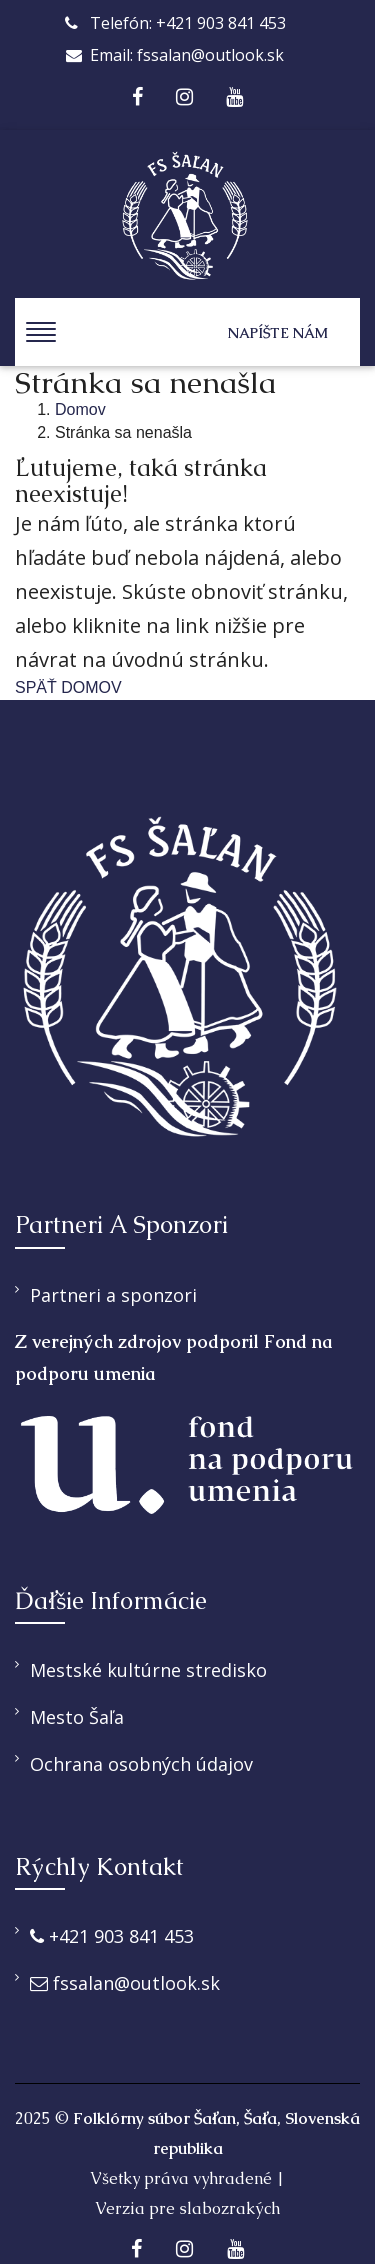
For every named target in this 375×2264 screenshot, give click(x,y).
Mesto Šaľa (77, 1717)
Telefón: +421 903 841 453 (175, 23)
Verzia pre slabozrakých (187, 2208)
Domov (80, 409)
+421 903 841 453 (112, 1936)
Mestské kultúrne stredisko (148, 1670)
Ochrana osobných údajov (141, 1764)
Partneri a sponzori (113, 1295)
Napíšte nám (278, 333)
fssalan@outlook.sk (125, 1983)
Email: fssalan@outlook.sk (175, 55)
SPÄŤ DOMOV (68, 687)
